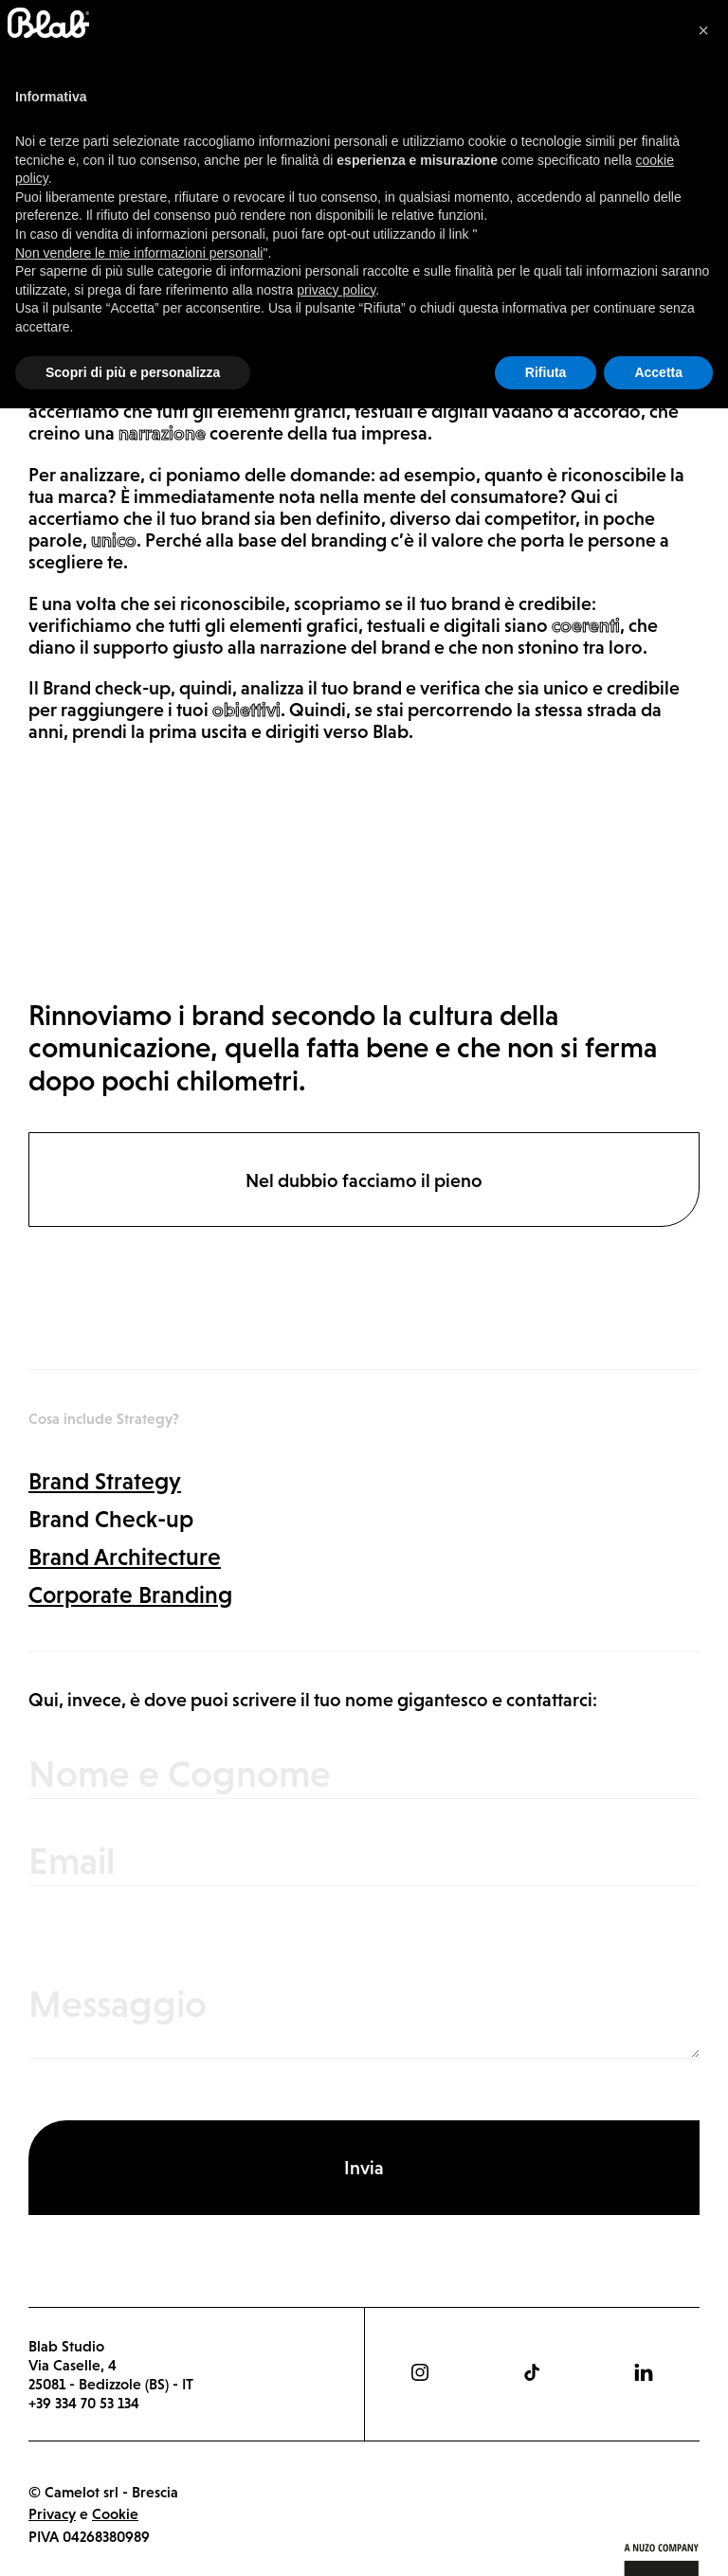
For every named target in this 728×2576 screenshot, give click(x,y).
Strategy (62, 198)
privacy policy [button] (336, 2457)
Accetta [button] (658, 2539)
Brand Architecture (124, 1556)
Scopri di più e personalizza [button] (133, 2539)
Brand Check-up (110, 1518)
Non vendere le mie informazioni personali (139, 2419)
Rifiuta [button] (546, 2539)
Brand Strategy (104, 1481)
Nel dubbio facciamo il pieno (364, 1180)
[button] (703, 2198)
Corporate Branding (130, 1594)
